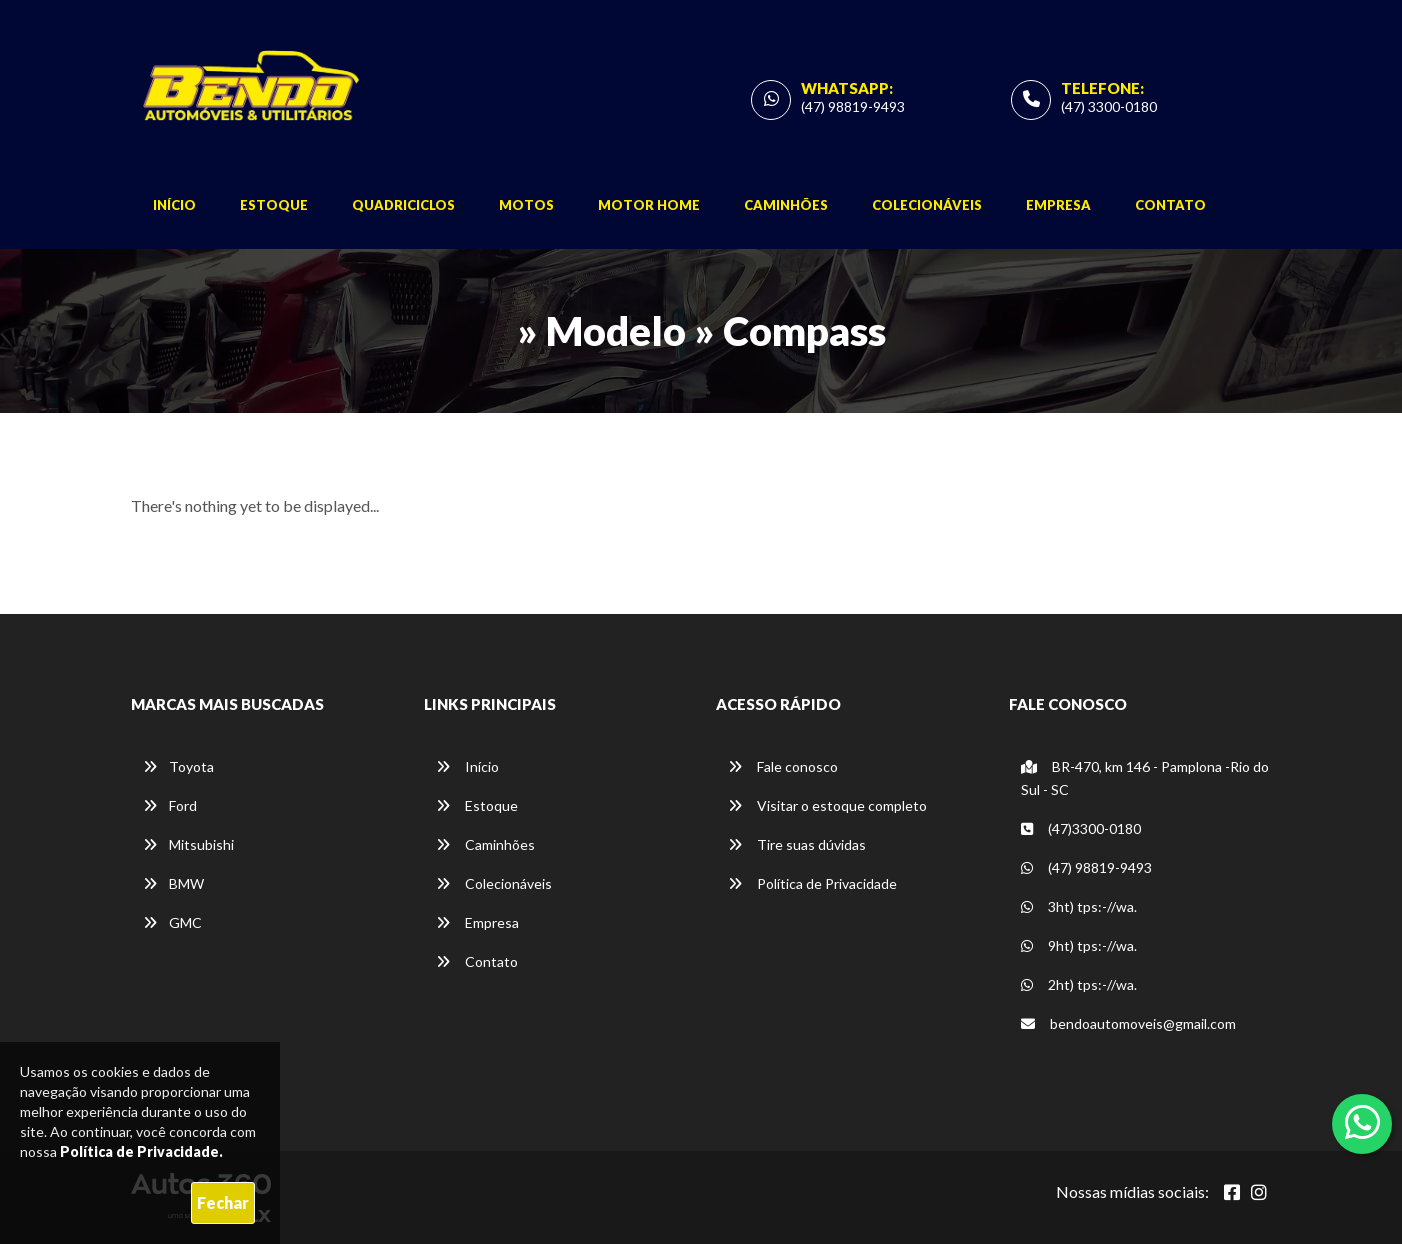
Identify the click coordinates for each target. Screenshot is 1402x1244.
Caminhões (786, 205)
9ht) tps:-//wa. (1079, 945)
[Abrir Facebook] (1232, 1192)
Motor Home (649, 205)
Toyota (178, 766)
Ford (170, 805)
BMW (173, 883)
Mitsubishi (188, 844)
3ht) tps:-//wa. (1079, 906)
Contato (1170, 205)
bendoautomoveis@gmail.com (1128, 1023)
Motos (526, 205)
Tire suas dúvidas (797, 844)
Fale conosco (783, 766)
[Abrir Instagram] (1259, 1192)
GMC (172, 922)
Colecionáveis (927, 205)
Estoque (274, 205)
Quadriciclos (403, 205)
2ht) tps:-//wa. (1079, 984)
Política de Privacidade (812, 883)
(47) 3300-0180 (1109, 106)
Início (174, 205)
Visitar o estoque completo (827, 805)
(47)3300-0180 (1081, 828)
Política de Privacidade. (141, 1151)
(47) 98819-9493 (853, 106)
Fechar (223, 1202)
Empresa (1058, 205)
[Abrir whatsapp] (1362, 1122)
